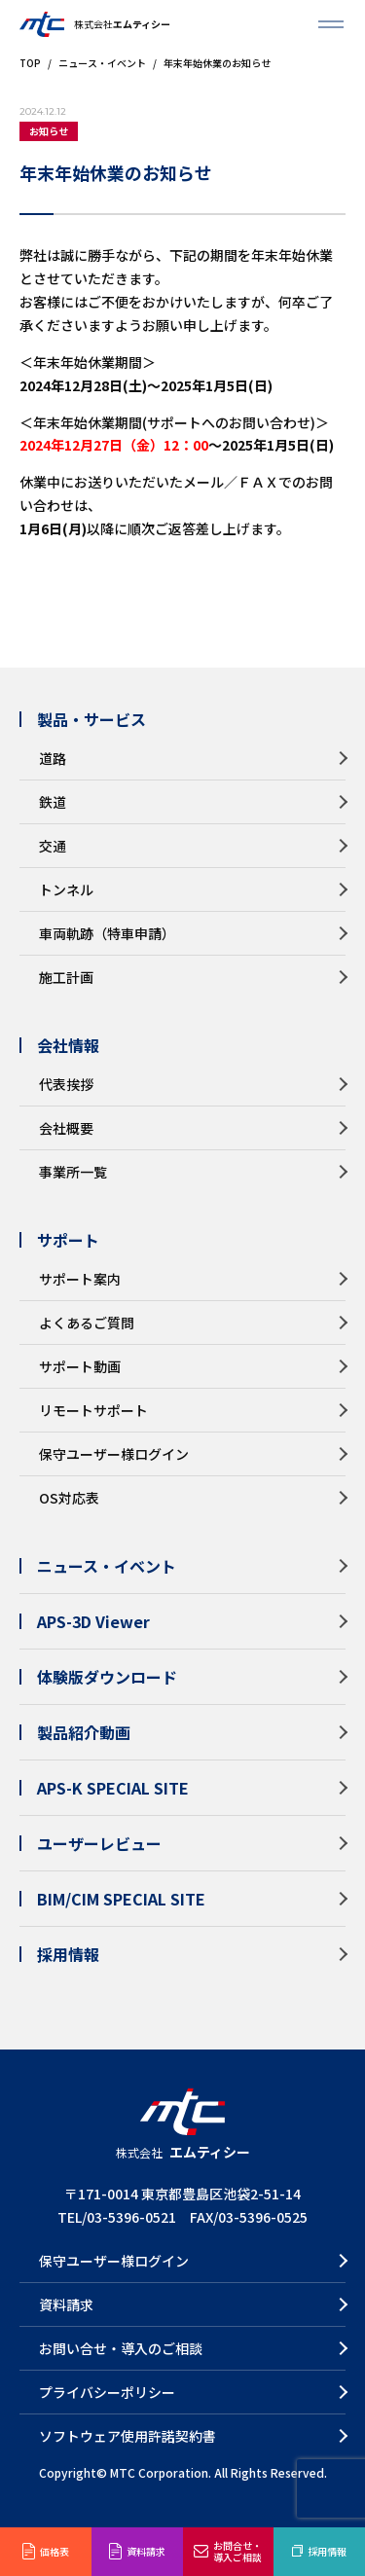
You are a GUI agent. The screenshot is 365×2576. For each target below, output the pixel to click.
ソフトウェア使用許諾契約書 (127, 2436)
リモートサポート (93, 1410)
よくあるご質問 (86, 1322)
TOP (30, 62)
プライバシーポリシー (107, 2392)
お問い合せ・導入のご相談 (120, 2348)
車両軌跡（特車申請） (107, 933)
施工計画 (66, 977)
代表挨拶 (66, 1084)
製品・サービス (91, 719)
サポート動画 (80, 1366)
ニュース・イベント (102, 62)
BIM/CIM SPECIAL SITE (121, 1898)
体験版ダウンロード (107, 1676)
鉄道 (52, 802)
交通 (52, 845)
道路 (52, 758)
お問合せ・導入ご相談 (237, 2551)
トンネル (66, 889)
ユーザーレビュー (99, 1843)
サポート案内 (80, 1278)
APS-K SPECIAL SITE (113, 1787)
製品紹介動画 (83, 1732)
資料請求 (146, 2551)
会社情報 (68, 1045)
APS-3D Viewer (93, 1621)
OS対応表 (69, 1497)
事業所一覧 (73, 1171)
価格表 (54, 2551)
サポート (68, 1240)
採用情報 (327, 2551)
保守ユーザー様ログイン (114, 1454)
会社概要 (66, 1128)
